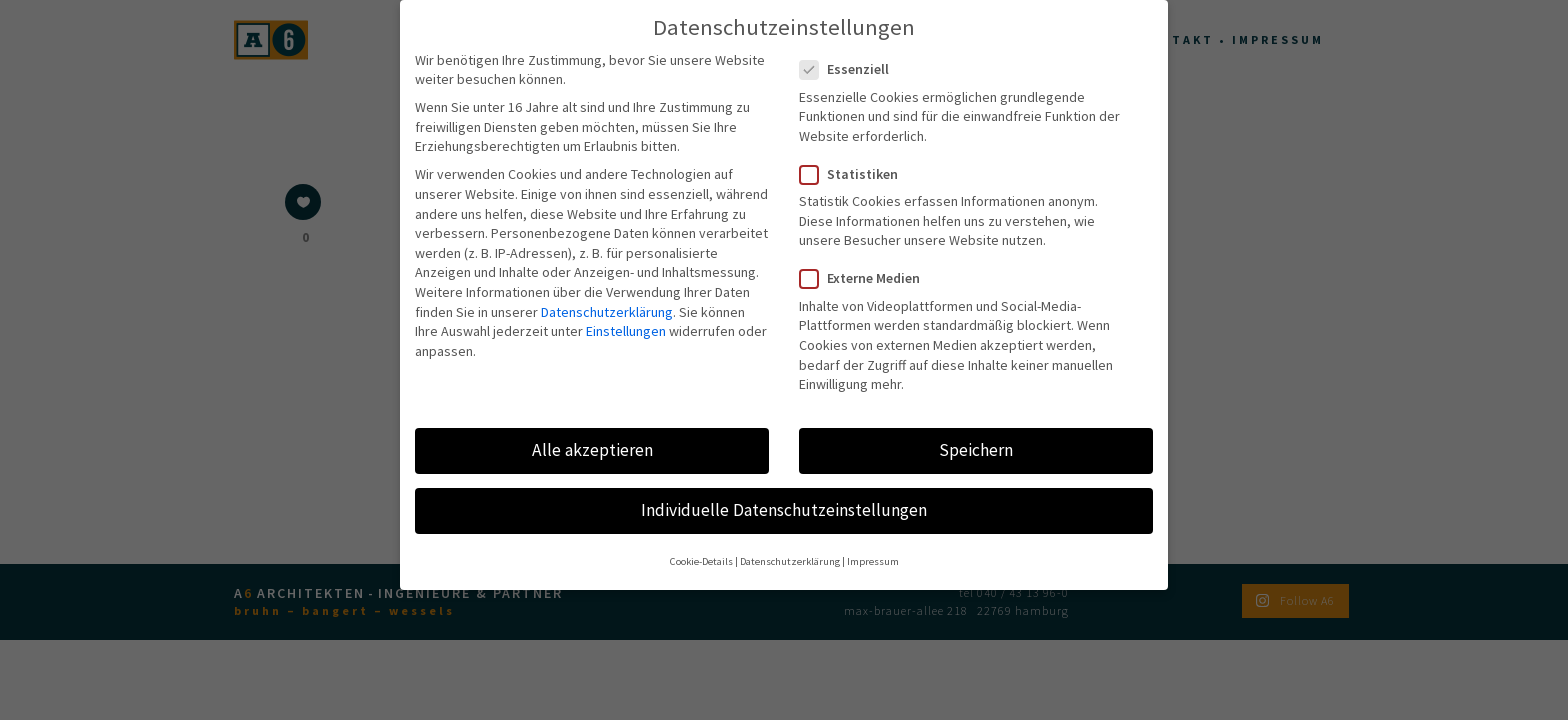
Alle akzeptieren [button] (592, 435)
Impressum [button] (873, 547)
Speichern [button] (976, 435)
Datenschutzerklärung (607, 297)
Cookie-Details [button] (701, 547)
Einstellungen (626, 317)
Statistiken (857, 160)
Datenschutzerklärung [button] (790, 547)
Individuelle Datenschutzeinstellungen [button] (784, 496)
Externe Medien (868, 264)
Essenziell (852, 55)
